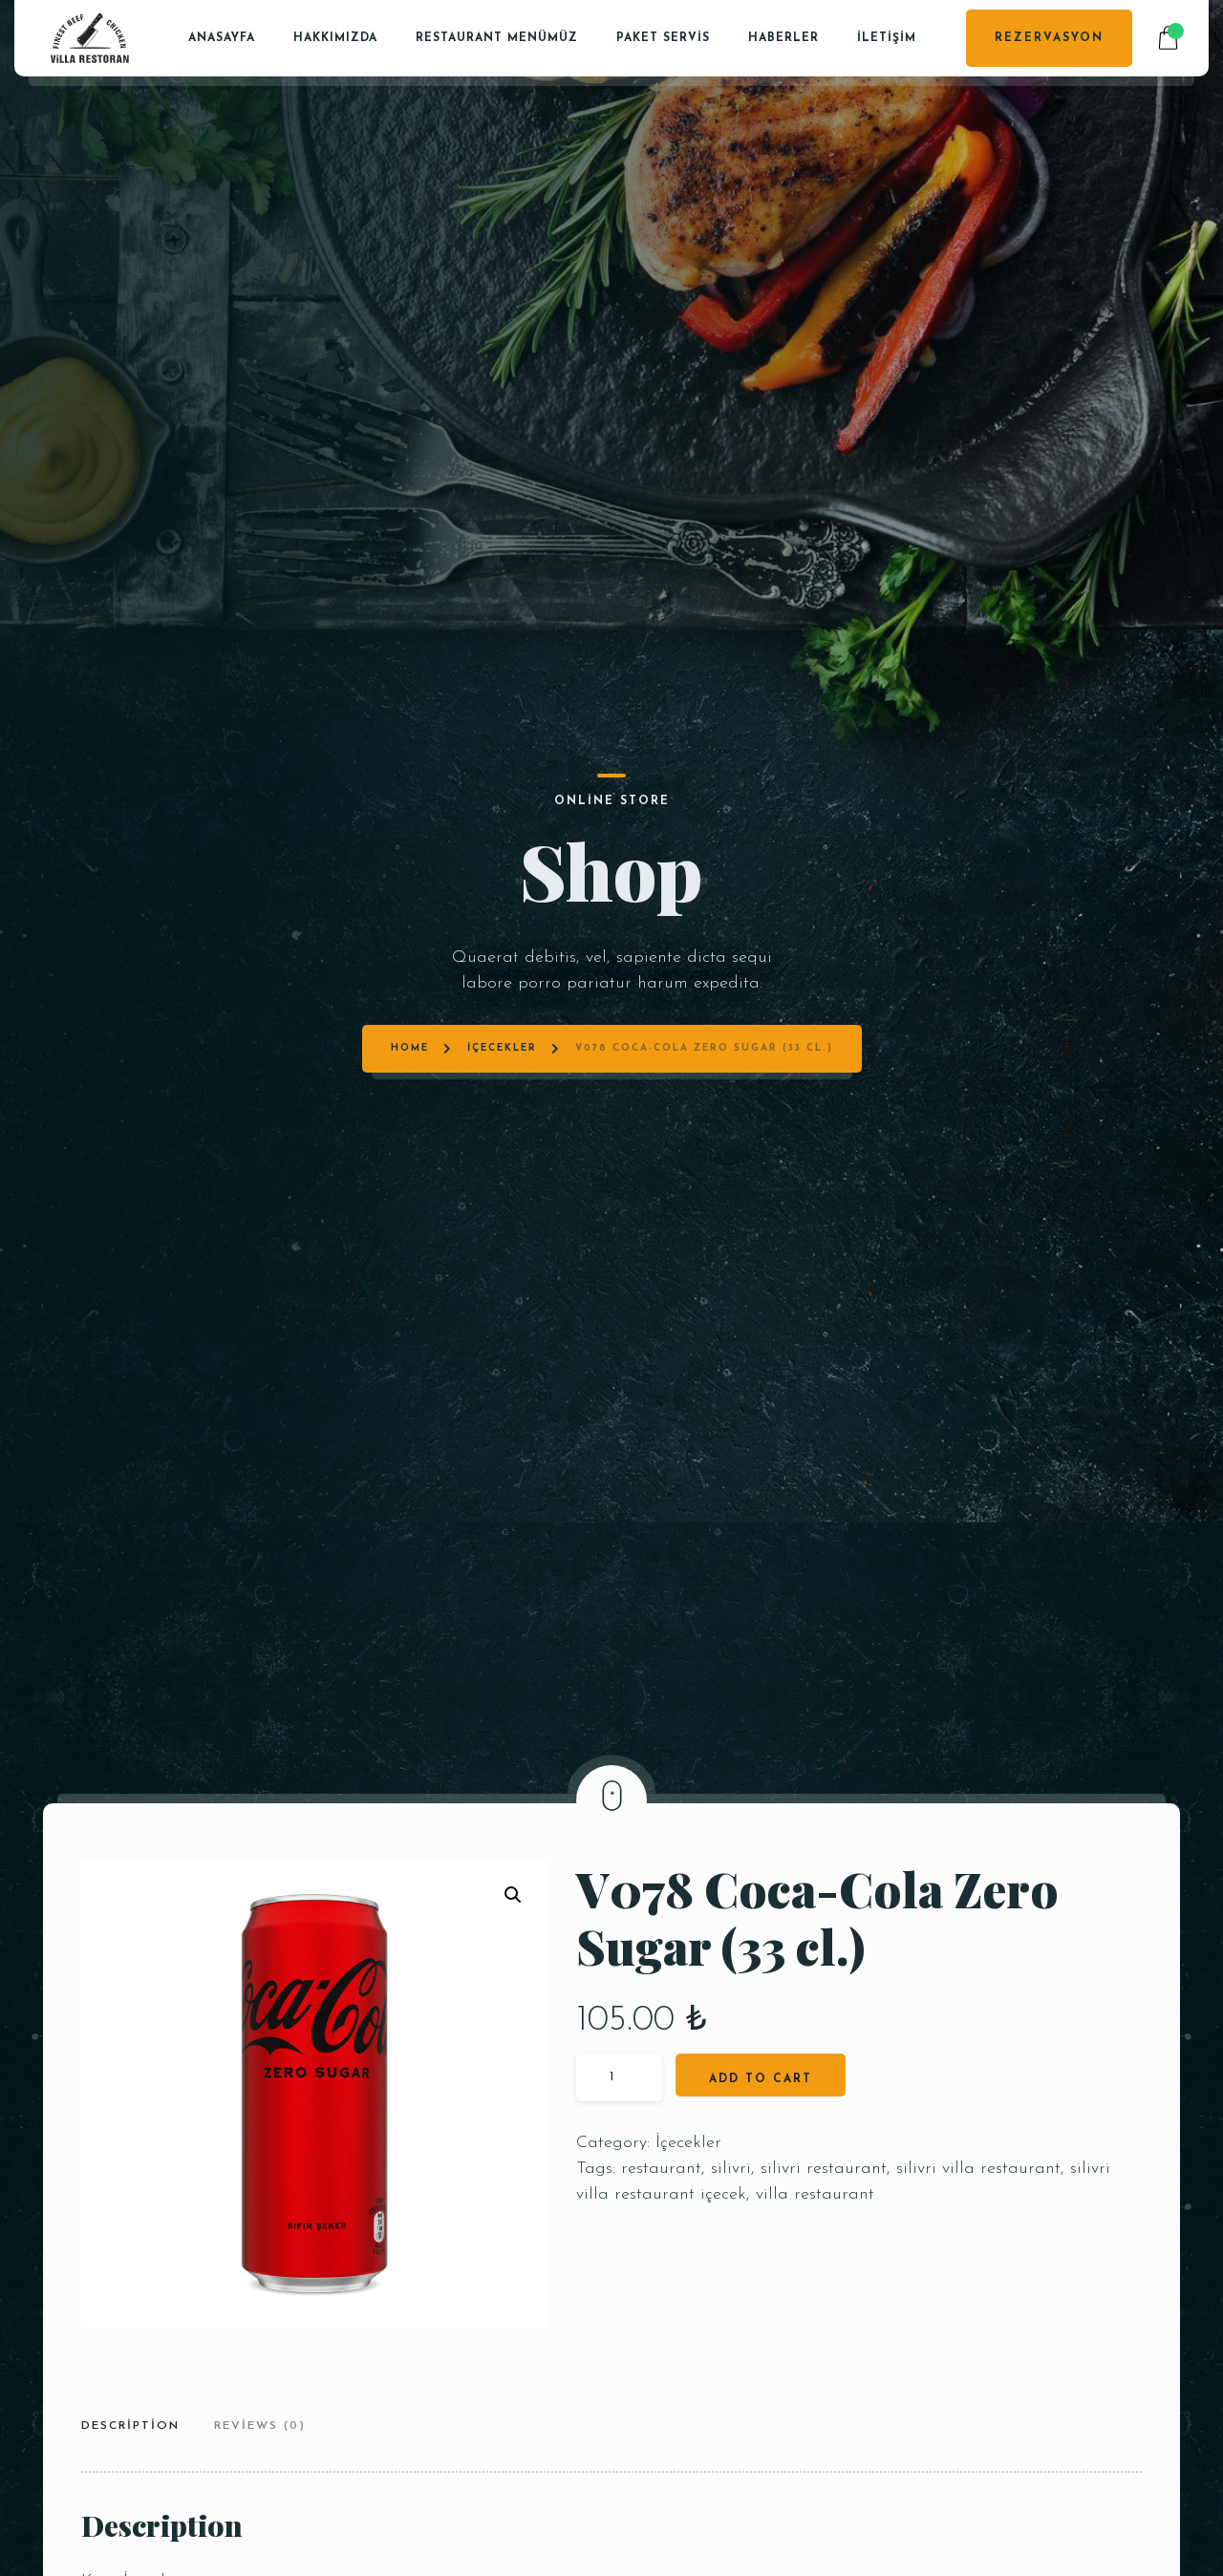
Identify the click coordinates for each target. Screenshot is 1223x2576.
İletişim (886, 38)
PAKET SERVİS (663, 38)
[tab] (137, 2428)
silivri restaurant (824, 2169)
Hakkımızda (335, 38)
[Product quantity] (619, 2077)
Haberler (783, 38)
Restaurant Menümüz (497, 38)
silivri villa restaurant (978, 2169)
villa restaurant (815, 2194)
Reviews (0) (260, 2426)
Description (130, 2426)
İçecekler (502, 868)
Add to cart (760, 2079)
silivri (731, 2169)
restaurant (661, 2169)
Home (410, 868)
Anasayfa (221, 38)
